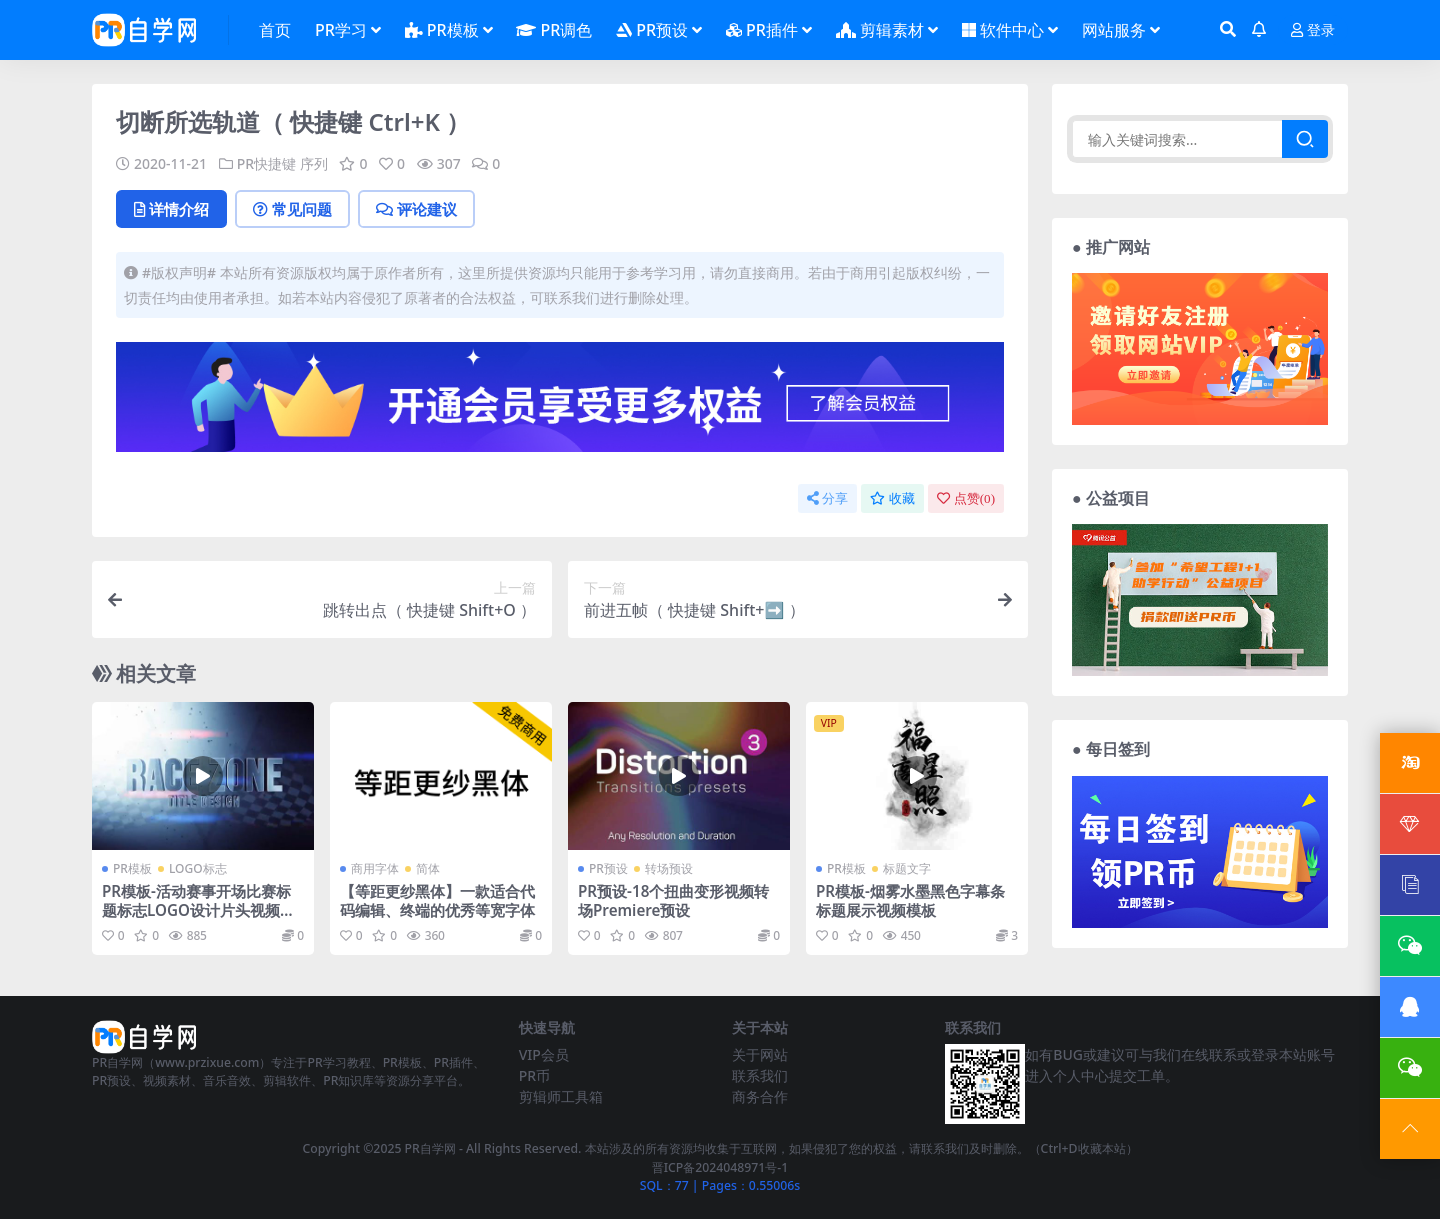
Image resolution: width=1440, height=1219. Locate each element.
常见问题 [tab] (292, 209)
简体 (428, 868)
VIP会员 (544, 1054)
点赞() (966, 498)
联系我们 (760, 1075)
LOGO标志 (198, 868)
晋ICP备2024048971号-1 (720, 1167)
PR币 (534, 1075)
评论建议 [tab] (416, 209)
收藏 (892, 498)
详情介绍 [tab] (171, 209)
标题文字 (907, 868)
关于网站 (760, 1054)
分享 (827, 498)
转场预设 (669, 868)
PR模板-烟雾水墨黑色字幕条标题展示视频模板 (910, 900)
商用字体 (375, 868)
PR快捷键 (266, 163)
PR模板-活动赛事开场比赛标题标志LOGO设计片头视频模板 (198, 909)
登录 (1313, 30)
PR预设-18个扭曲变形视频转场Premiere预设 (673, 900)
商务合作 (760, 1096)
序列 (314, 163)
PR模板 (132, 868)
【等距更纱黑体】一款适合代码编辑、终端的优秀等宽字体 (437, 900)
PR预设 (608, 868)
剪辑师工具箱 (561, 1096)
